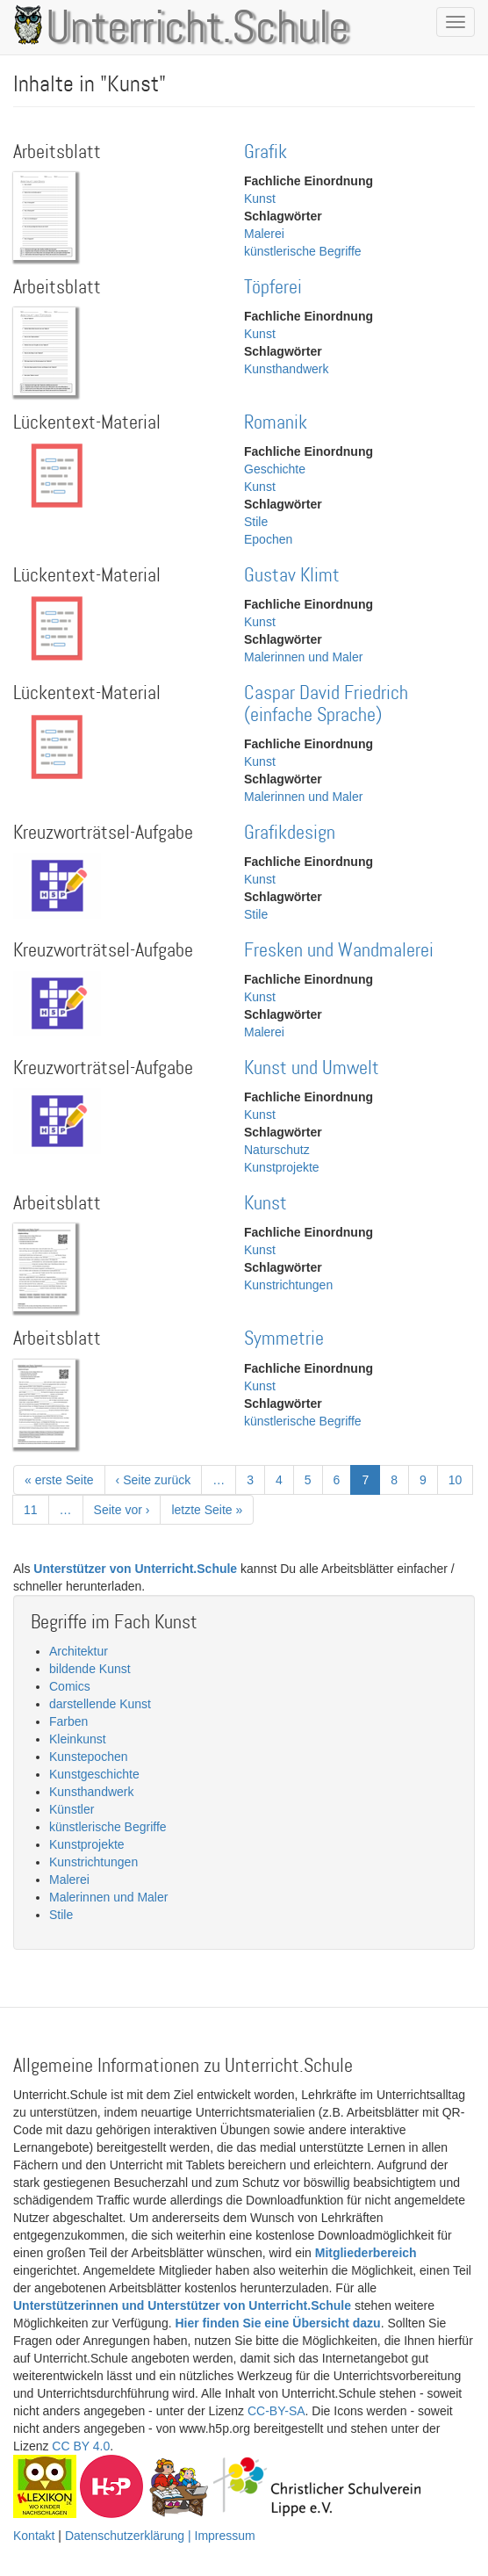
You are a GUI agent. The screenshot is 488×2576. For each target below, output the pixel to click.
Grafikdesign (289, 833)
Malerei (264, 234)
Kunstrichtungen (288, 1285)
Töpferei (273, 287)
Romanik (275, 423)
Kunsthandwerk (286, 369)
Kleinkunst (77, 1739)
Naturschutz (277, 1150)
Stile (256, 522)
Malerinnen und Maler (303, 657)
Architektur (78, 1651)
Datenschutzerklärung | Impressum (160, 2536)
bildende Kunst (90, 1669)
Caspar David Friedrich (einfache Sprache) (326, 704)
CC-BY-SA (276, 2411)
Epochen (268, 539)
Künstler (71, 1809)
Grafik (265, 152)
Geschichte (274, 469)
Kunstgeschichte (94, 1774)
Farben (68, 1721)
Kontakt (33, 2536)
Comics (69, 1686)
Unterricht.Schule (197, 29)
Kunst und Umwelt (311, 1068)
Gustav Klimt (292, 576)
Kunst (260, 198)
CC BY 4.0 (81, 2446)
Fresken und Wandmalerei (339, 951)
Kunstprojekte (281, 1167)
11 (36, 1509)
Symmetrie (284, 1339)
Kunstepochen (88, 1757)
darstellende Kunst (100, 1704)
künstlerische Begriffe (303, 251)
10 (461, 1479)
